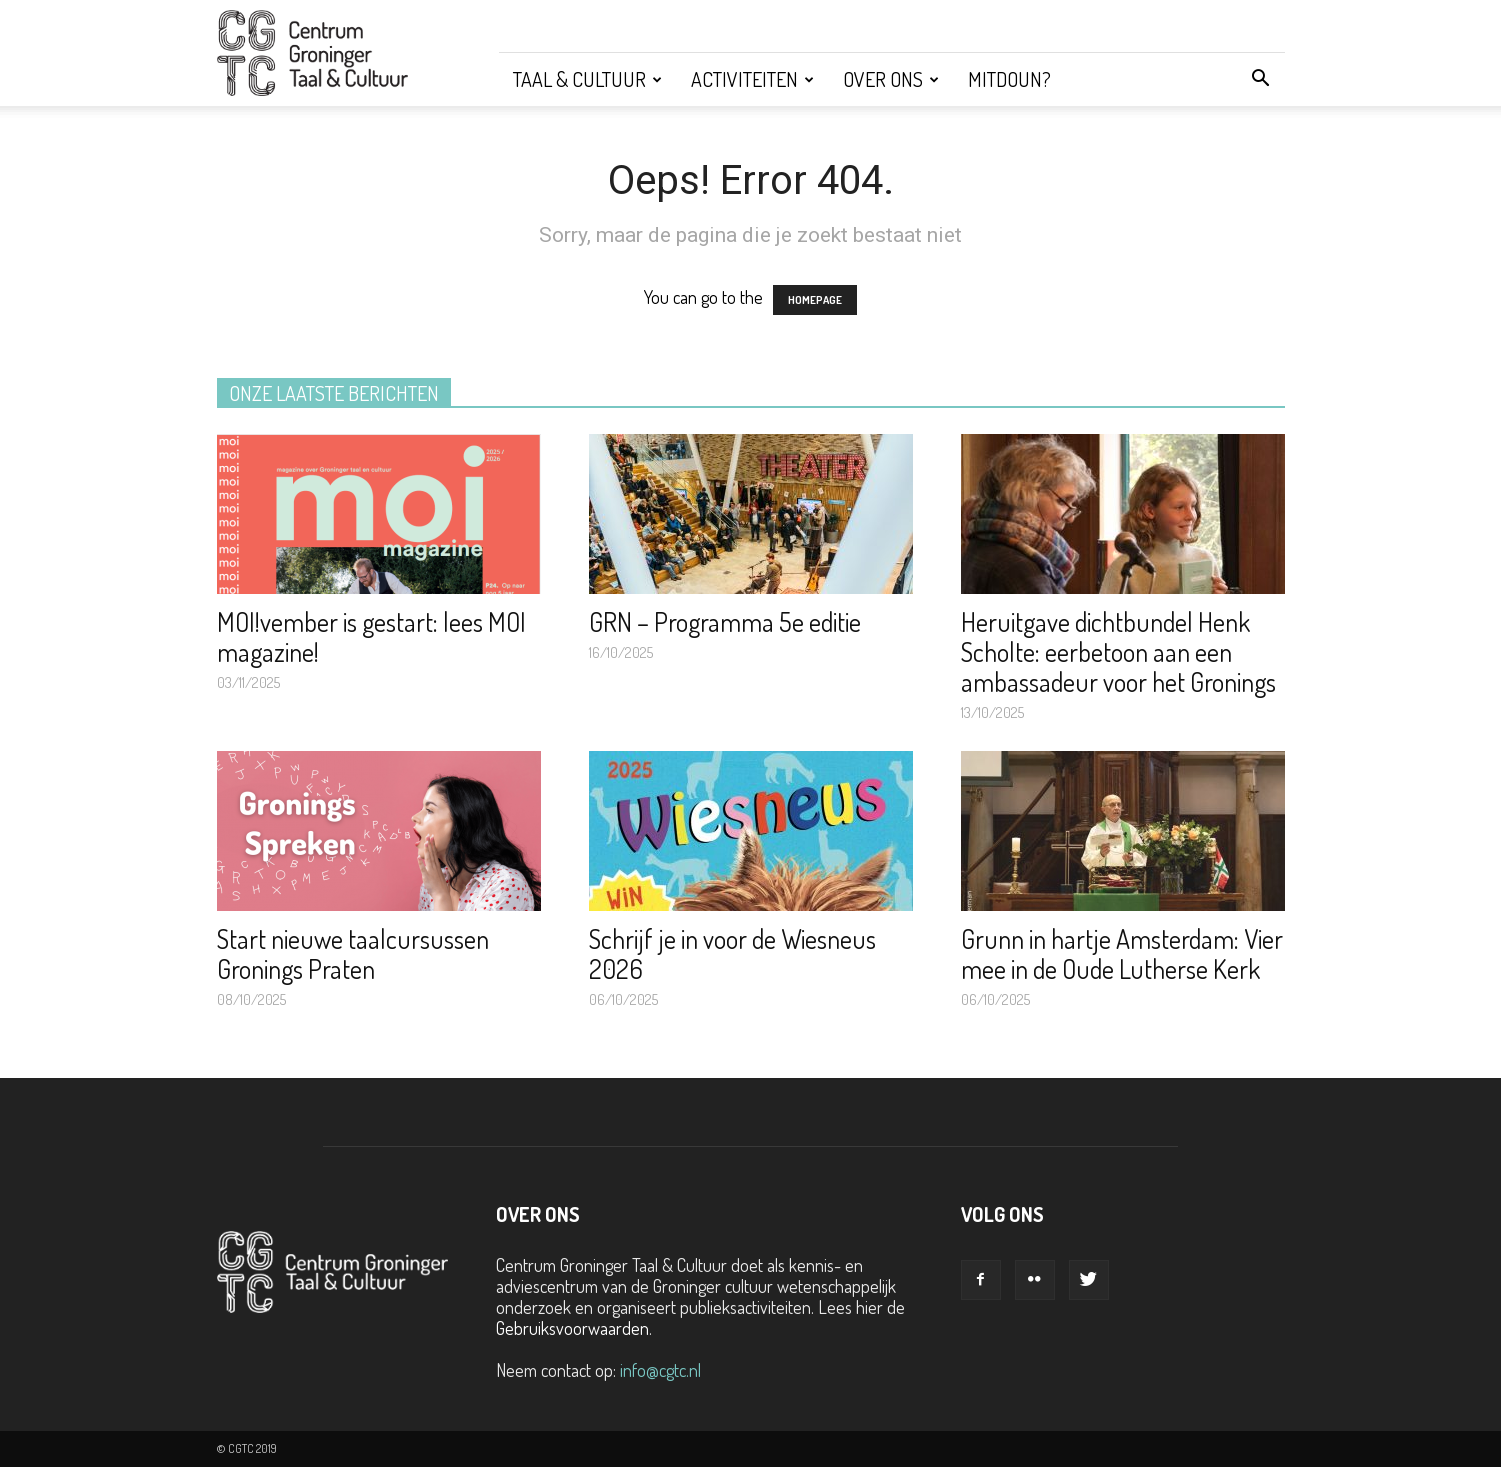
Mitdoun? (1009, 79)
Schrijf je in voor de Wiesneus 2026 (732, 953)
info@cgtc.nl (660, 1370)
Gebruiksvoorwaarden (572, 1328)
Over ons (891, 79)
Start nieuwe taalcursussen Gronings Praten (353, 953)
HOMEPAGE (815, 300)
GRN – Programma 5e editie (725, 621)
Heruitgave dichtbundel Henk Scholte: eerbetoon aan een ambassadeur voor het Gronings (1118, 651)
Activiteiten (752, 79)
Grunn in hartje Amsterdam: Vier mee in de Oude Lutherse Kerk (1122, 953)
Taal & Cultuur (587, 79)
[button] (1261, 79)
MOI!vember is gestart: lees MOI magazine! (371, 636)
